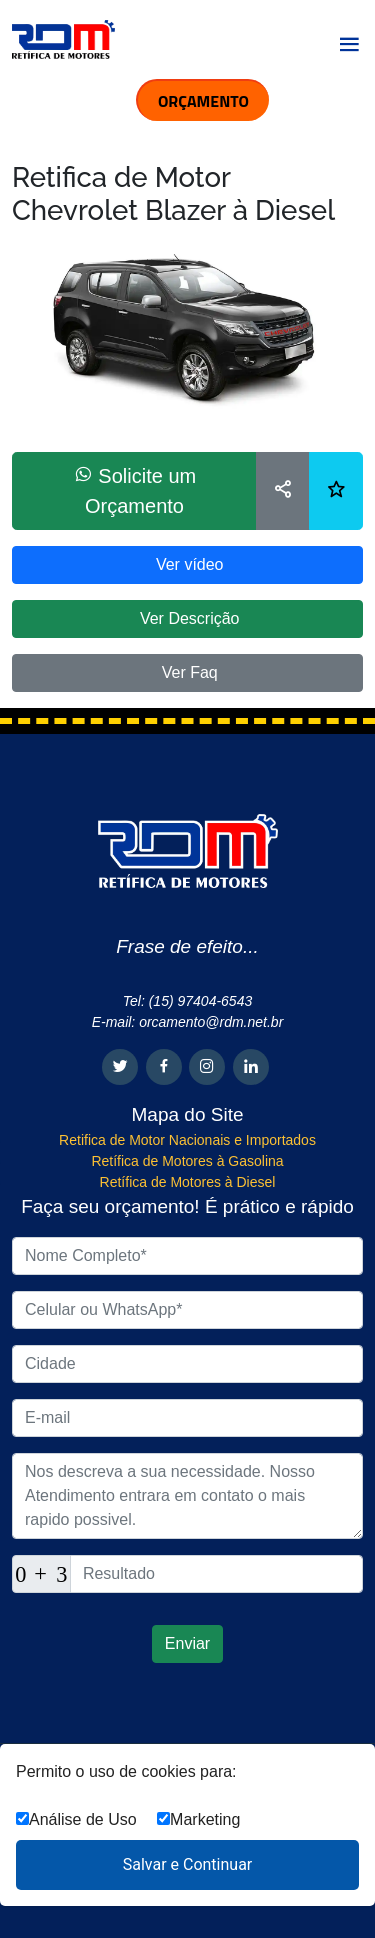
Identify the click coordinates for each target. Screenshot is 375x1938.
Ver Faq (187, 672)
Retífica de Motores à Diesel (188, 1182)
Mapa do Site (188, 1114)
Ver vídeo (187, 564)
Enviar (187, 1643)
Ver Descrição (187, 618)
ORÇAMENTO (203, 101)
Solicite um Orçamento (134, 490)
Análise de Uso (76, 1819)
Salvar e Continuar (188, 1864)
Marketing (198, 1819)
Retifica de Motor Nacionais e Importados (187, 1140)
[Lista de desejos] (336, 491)
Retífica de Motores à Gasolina (187, 1161)
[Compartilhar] (283, 491)
